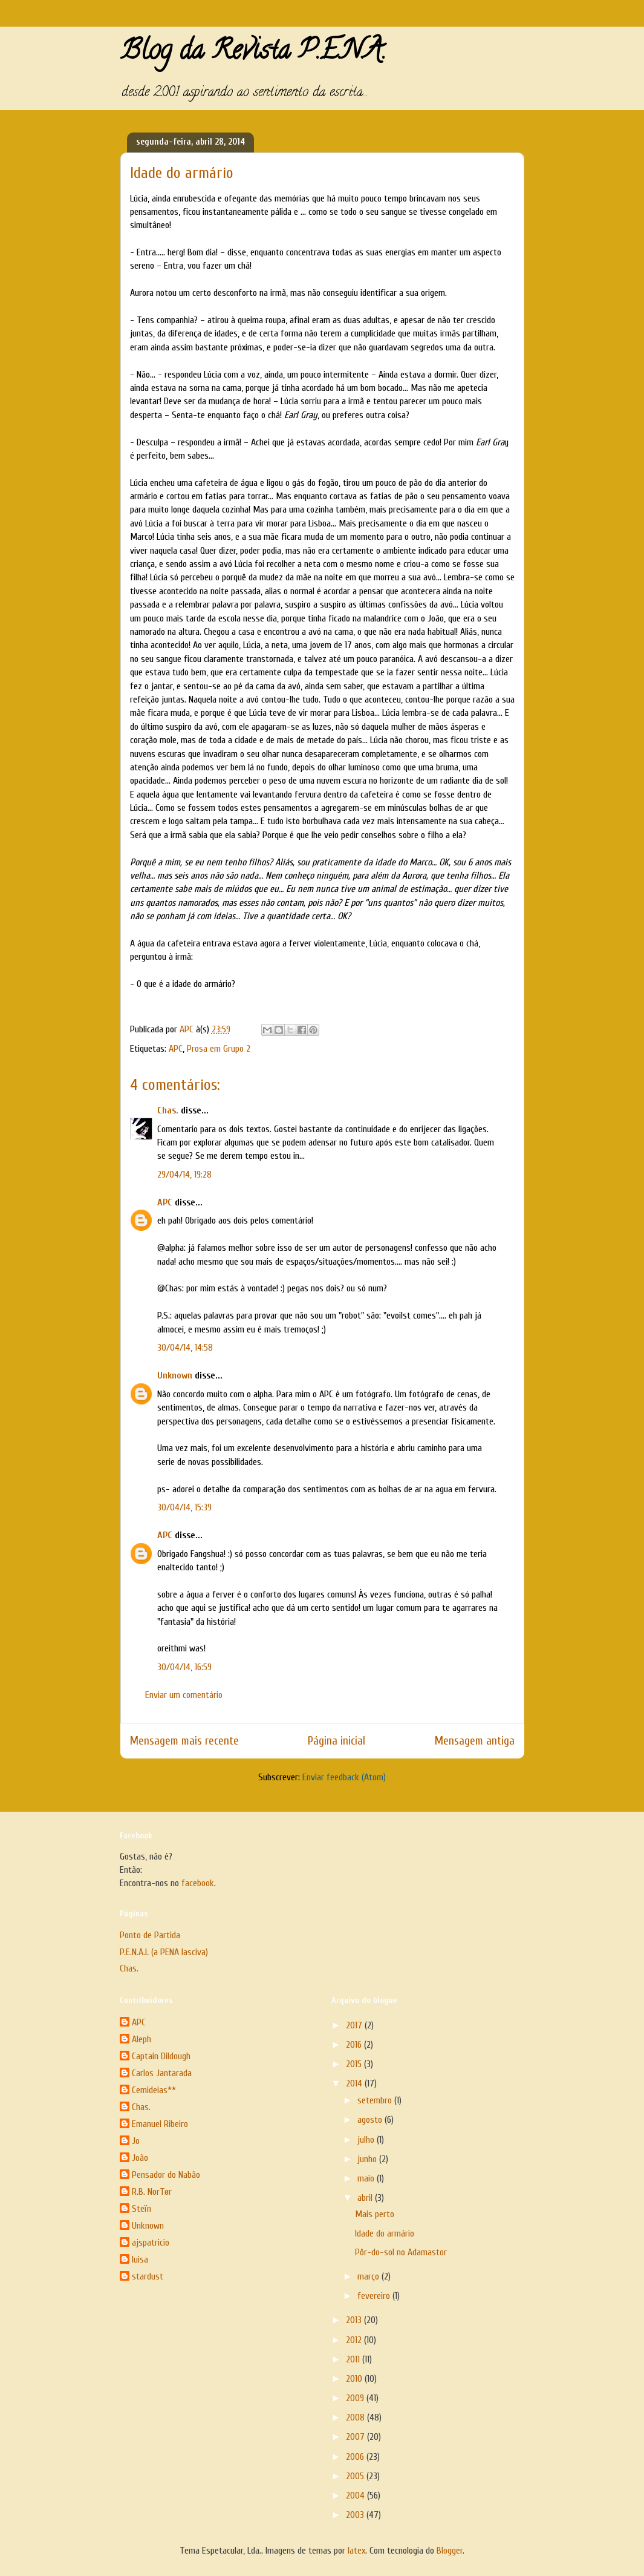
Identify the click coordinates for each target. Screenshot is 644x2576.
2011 (354, 2359)
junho (368, 2159)
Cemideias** (154, 2090)
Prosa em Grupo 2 (218, 1048)
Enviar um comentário (184, 1694)
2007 (356, 2436)
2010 (355, 2378)
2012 (355, 2340)
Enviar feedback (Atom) (344, 1777)
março (369, 2276)
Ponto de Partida (150, 1935)
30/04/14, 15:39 (184, 1507)
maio (367, 2178)
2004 (356, 2495)
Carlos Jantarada (162, 2073)
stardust (147, 2276)
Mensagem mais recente (184, 1741)
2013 (355, 2320)
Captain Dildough (161, 2056)
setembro (375, 2100)
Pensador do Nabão (166, 2174)
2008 (356, 2417)
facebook (197, 1883)
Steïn (141, 2208)
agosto (371, 2119)
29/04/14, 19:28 (184, 1174)
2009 (356, 2398)
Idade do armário (384, 2233)
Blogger (450, 2550)
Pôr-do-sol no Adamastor (401, 2252)
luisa (140, 2259)
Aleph (141, 2039)
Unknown (174, 1375)
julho (367, 2139)
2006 (356, 2456)
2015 (355, 2064)
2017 (355, 2025)
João (140, 2157)
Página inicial (336, 1741)
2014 (355, 2083)
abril (366, 2197)
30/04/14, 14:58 (185, 1347)
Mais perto (374, 2214)
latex (356, 2550)
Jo (136, 2140)
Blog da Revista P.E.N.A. (253, 53)
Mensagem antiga (475, 1741)
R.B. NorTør (152, 2191)
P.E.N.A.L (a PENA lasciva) (164, 1952)
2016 (355, 2044)
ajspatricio (150, 2242)
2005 (356, 2476)
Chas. (167, 1110)
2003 (356, 2514)
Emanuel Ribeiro (160, 2124)
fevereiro (374, 2295)
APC (176, 1048)
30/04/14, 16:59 (184, 1667)
